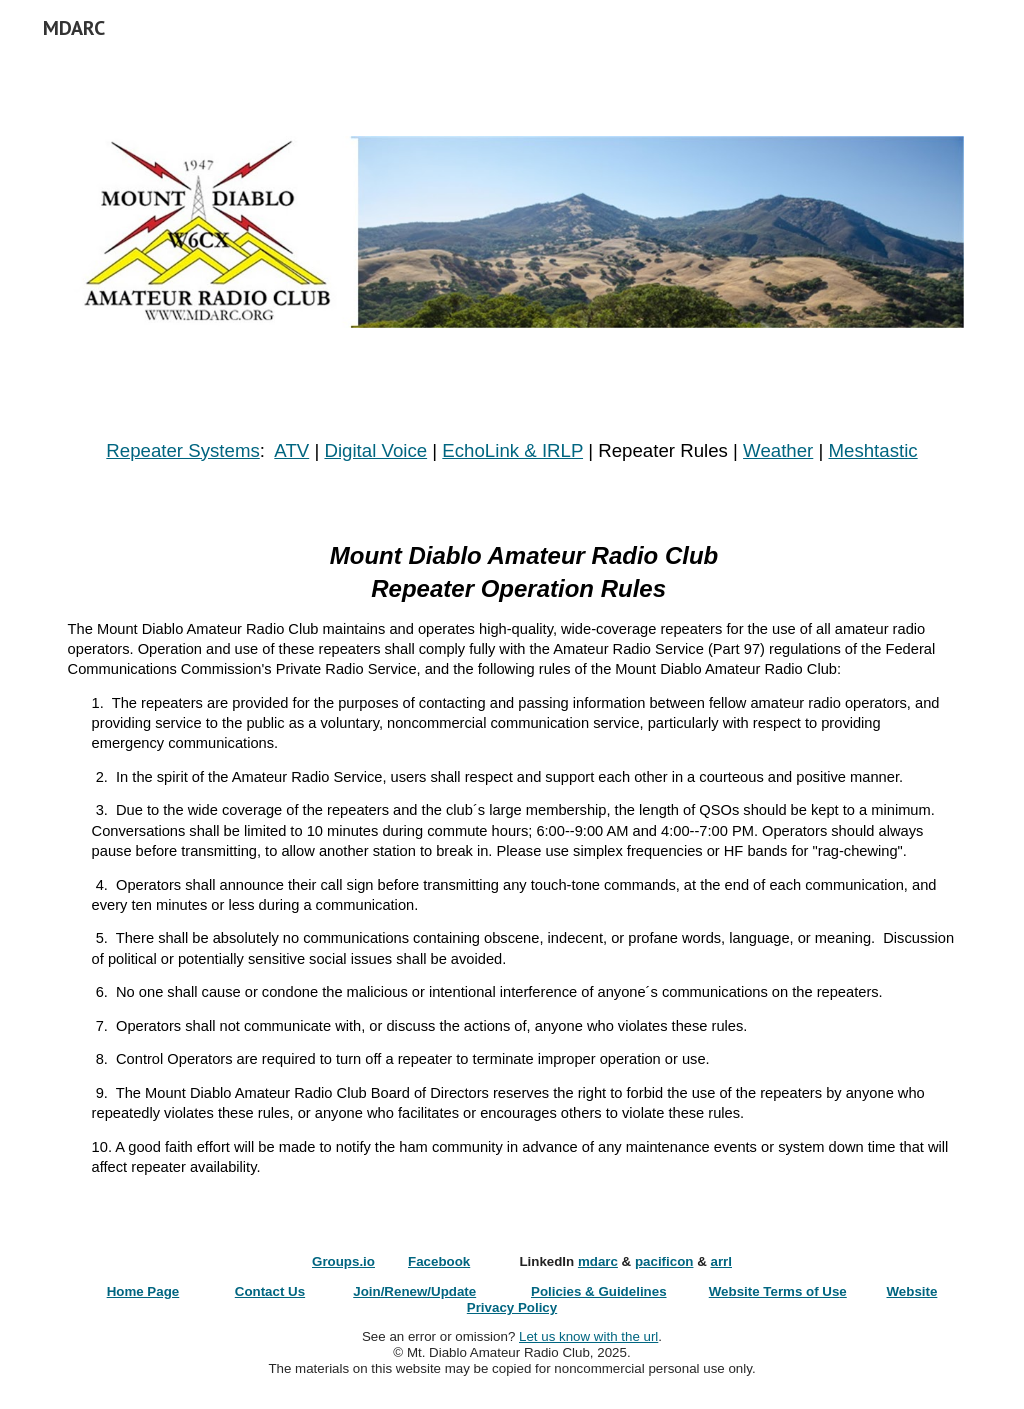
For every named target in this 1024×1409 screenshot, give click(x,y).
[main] (512, 451)
